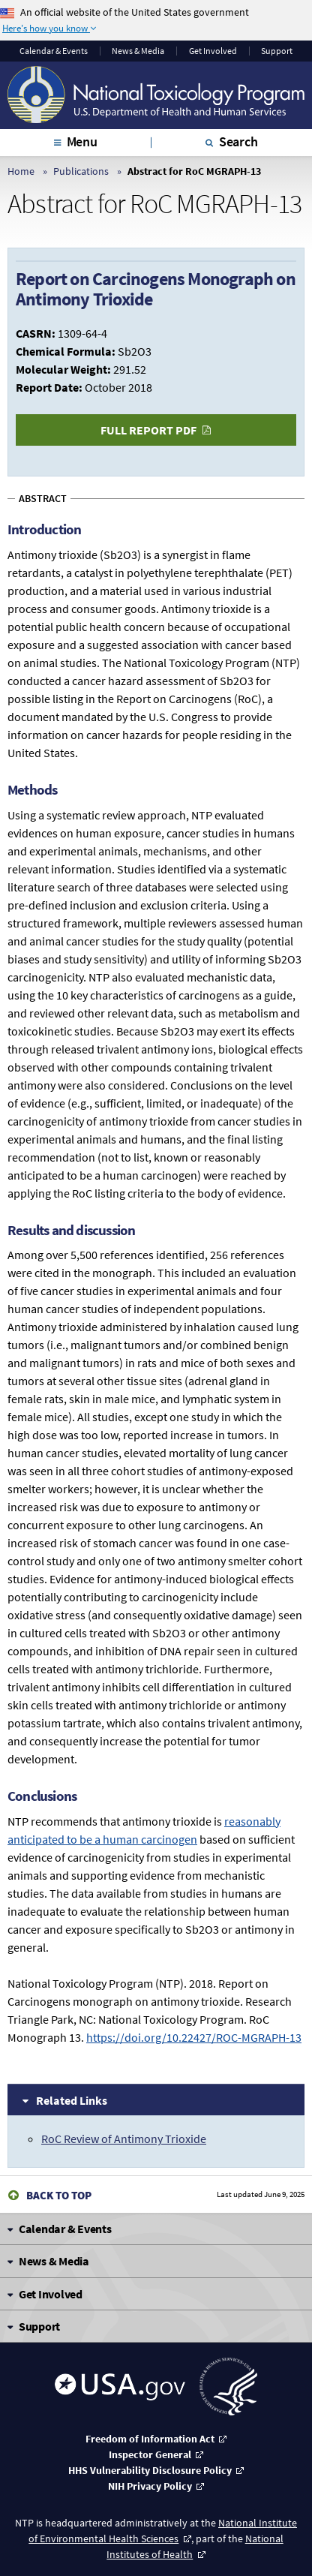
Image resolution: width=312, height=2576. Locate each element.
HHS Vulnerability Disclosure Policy (150, 2470)
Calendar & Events (54, 51)
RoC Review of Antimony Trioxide (123, 2138)
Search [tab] (238, 141)
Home (21, 171)
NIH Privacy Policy (150, 2486)
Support (276, 51)
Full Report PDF (148, 429)
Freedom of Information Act (150, 2438)
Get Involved (213, 51)
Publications (81, 171)
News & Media (138, 51)
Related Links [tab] (71, 2100)
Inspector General (150, 2454)
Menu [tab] (82, 141)
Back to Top (59, 2195)
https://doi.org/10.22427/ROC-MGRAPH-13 (194, 2037)
